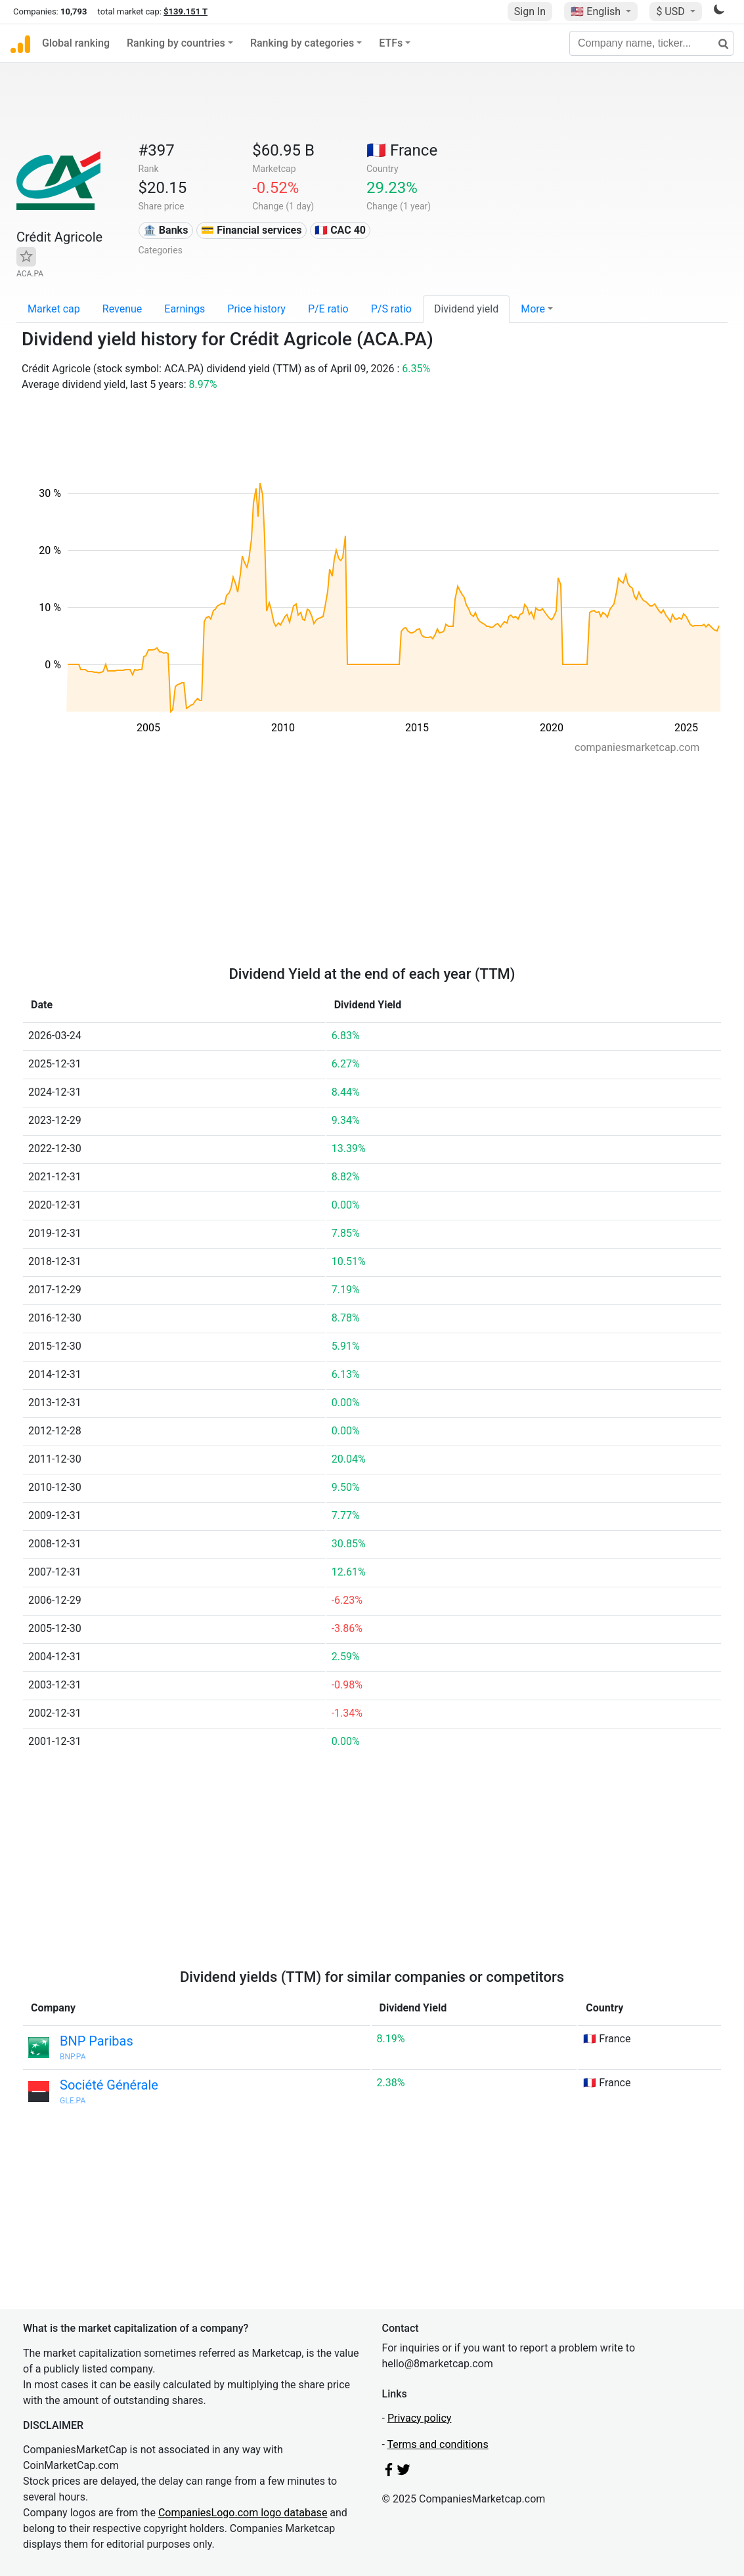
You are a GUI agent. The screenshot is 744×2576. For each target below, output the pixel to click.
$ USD (671, 11)
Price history (256, 309)
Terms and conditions (438, 2444)
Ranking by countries (176, 43)
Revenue (122, 309)
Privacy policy (419, 2418)
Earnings (184, 309)
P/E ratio (328, 309)
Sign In (530, 11)
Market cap (54, 309)
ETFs (391, 43)
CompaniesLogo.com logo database (242, 2512)
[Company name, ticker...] (651, 43)
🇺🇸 (597, 11)
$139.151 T (186, 11)
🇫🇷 (401, 150)
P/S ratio (391, 309)
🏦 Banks (165, 230)
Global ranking (76, 43)
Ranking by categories (302, 43)
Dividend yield (466, 309)
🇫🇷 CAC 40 (340, 230)
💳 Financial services (251, 230)
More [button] (533, 309)
